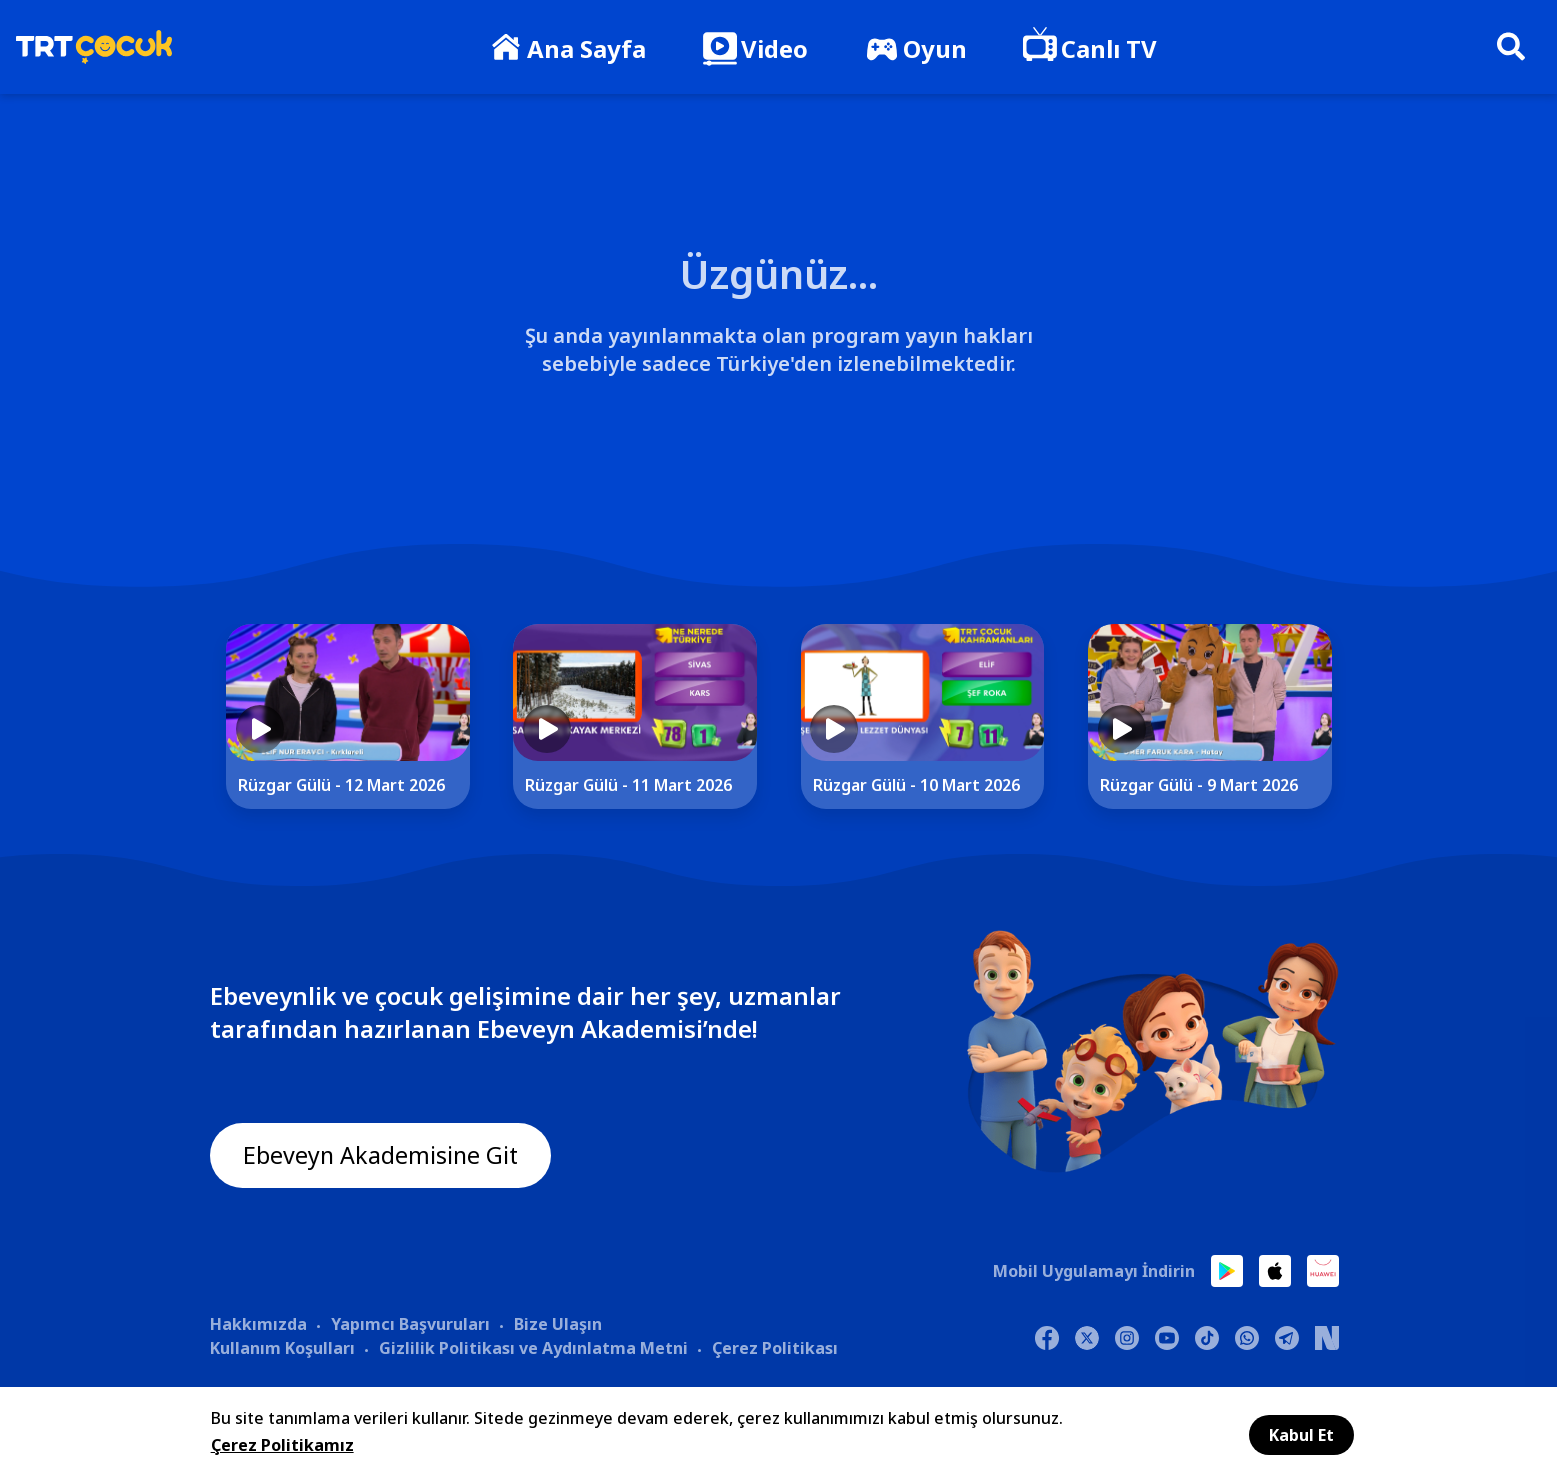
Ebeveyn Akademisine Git (382, 1155)
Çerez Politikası (775, 1347)
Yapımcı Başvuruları (410, 1323)
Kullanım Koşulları (282, 1347)
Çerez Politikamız (282, 1445)
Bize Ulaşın (558, 1323)
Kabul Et (1301, 1435)
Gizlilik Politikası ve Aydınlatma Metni (533, 1347)
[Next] (1397, 733)
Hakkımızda (258, 1323)
